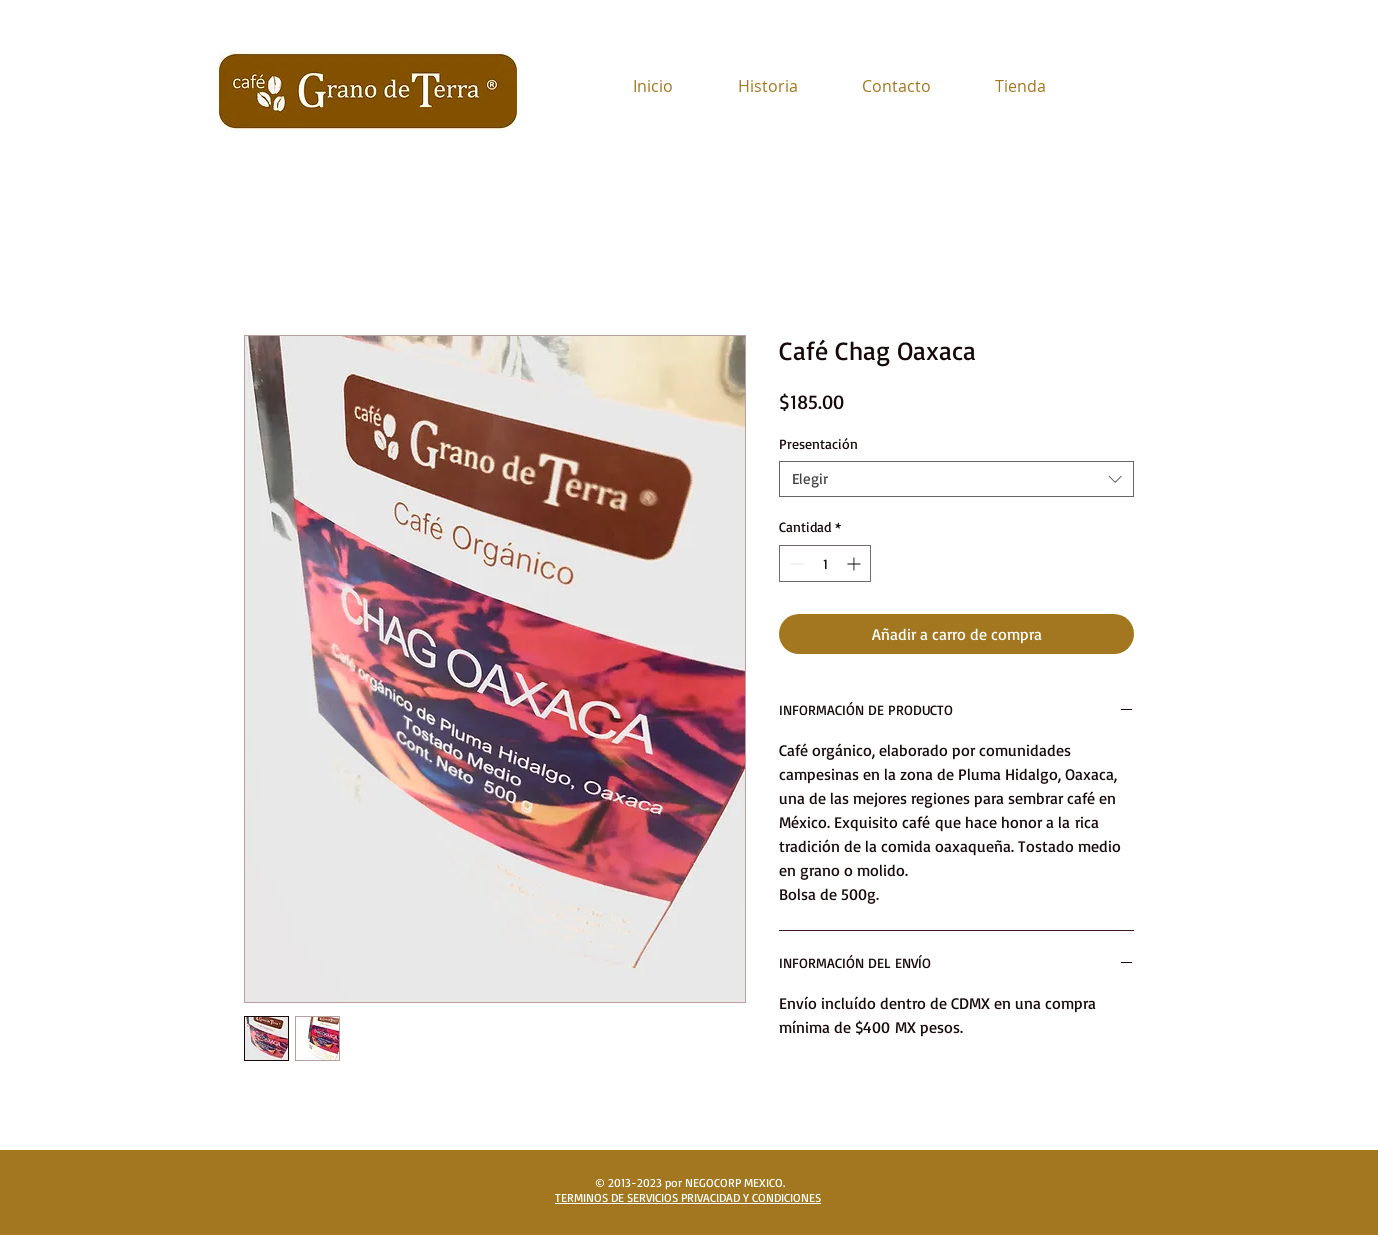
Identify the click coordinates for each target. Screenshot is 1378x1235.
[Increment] (855, 563)
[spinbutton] (825, 563)
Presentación (818, 443)
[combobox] (956, 479)
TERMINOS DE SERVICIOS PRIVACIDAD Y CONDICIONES (688, 1197)
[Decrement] (794, 563)
